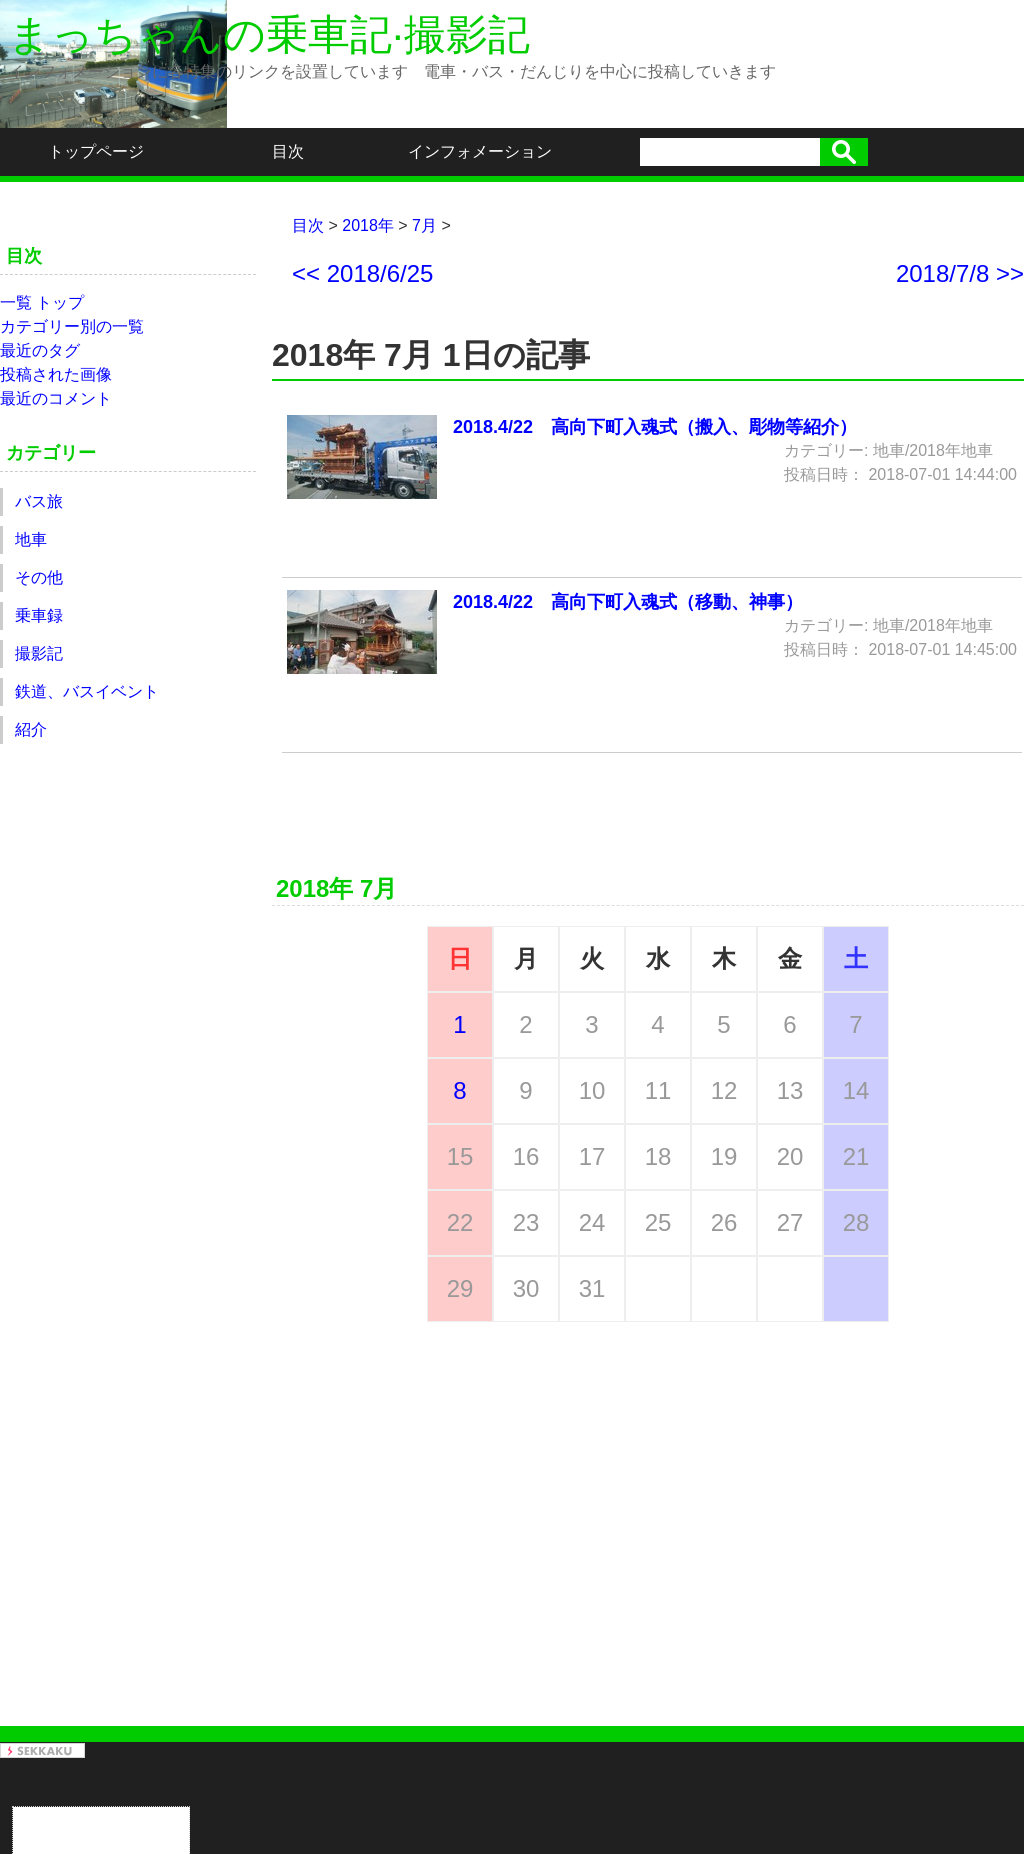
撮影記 (39, 653)
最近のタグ (40, 350)
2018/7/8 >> (960, 274)
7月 (424, 225)
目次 (288, 151)
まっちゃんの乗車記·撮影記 (269, 34)
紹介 (31, 729)
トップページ (96, 151)
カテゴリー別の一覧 (72, 326)
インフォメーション (480, 151)
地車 (31, 539)
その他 (39, 577)
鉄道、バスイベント (87, 691)
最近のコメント (56, 398)
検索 (844, 152)
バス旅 (39, 501)
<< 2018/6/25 (362, 274)
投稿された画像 (56, 374)
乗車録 (39, 615)
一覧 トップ (42, 302)
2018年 (368, 225)
